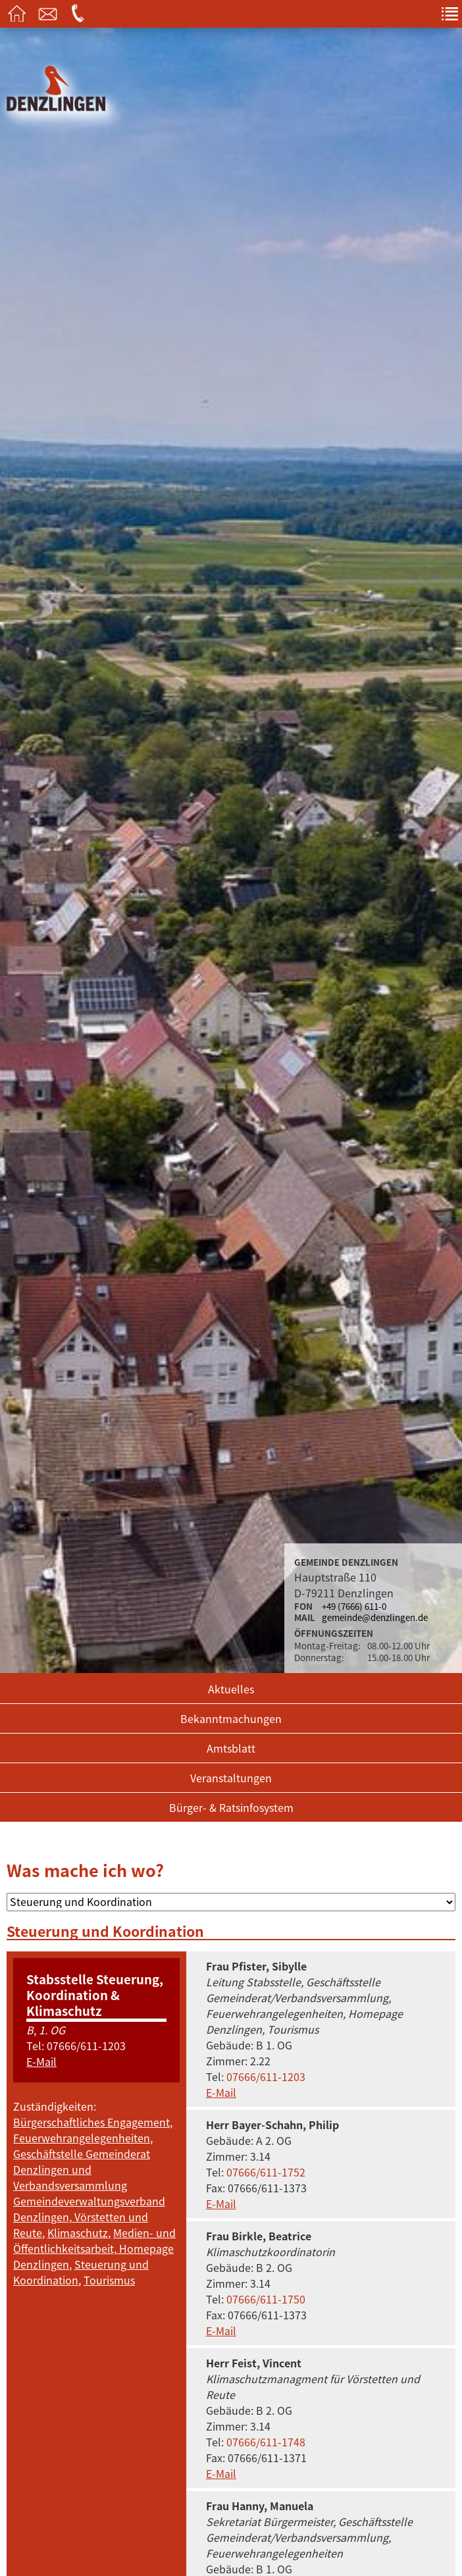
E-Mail (41, 2061)
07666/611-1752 (265, 2172)
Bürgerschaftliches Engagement (91, 2122)
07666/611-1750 (265, 2299)
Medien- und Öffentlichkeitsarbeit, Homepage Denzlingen (94, 2248)
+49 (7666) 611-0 (354, 1606)
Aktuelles (231, 1689)
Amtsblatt (231, 1748)
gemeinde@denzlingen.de (375, 1617)
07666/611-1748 (265, 2442)
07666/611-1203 (86, 2045)
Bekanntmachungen (231, 1718)
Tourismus (109, 2280)
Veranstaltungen (231, 1778)
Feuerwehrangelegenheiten (81, 2138)
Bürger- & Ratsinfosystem (231, 1807)
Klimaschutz (77, 2232)
